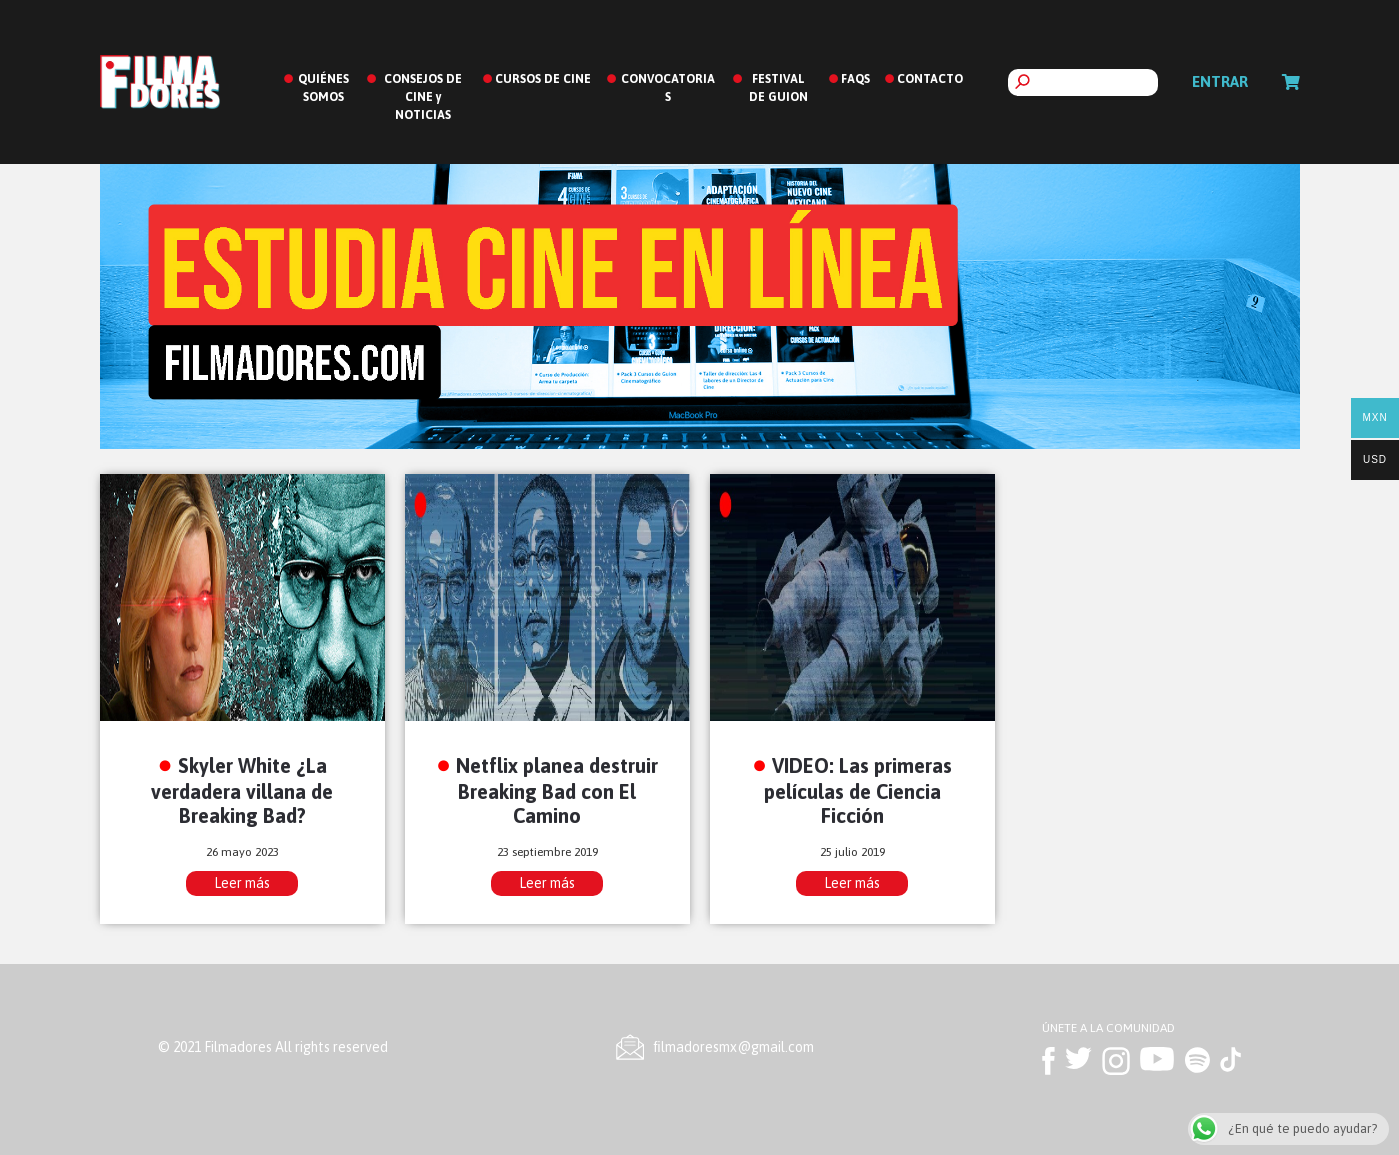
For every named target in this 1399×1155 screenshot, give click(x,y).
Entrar (1220, 81)
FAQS (855, 79)
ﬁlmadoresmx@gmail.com (734, 1047)
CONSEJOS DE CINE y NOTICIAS (423, 97)
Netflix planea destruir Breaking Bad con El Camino (557, 790)
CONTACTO (930, 79)
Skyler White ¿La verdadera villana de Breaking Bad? (242, 790)
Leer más (242, 883)
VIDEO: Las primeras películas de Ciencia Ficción (858, 790)
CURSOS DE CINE (543, 79)
